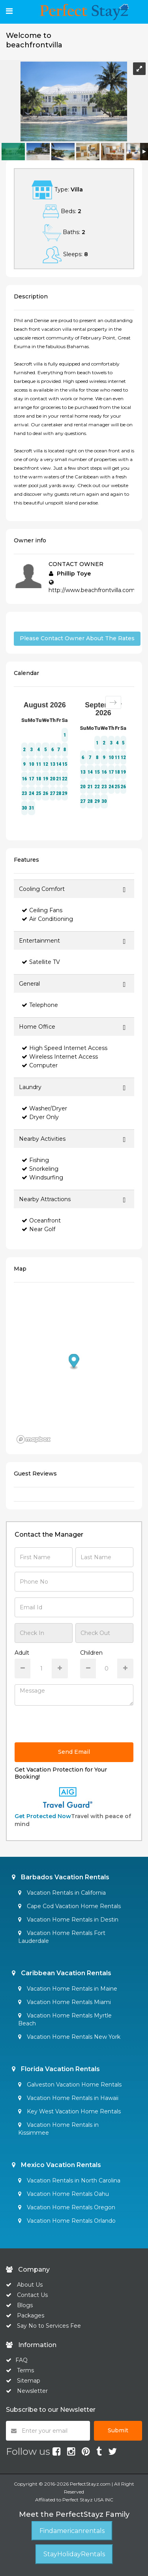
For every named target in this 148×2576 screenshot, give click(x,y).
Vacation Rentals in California (62, 1892)
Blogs (25, 2305)
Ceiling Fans (42, 910)
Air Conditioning (47, 918)
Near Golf (38, 1229)
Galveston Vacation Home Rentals (70, 2084)
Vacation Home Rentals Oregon (66, 2207)
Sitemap (28, 2380)
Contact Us (32, 2295)
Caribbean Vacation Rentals (61, 1973)
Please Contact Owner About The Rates (77, 638)
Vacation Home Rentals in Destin (68, 1919)
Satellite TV (41, 962)
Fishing (35, 1160)
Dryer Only (40, 1117)
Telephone (40, 1005)
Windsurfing (42, 1177)
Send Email (74, 1751)
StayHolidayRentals (74, 2554)
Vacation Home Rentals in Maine (67, 1988)
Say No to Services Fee (49, 2325)
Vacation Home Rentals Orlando (67, 2220)
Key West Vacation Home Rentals (69, 2111)
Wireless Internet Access (60, 1056)
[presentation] (75, 1727)
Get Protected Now (43, 1816)
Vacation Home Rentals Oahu (63, 2193)
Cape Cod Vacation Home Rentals (69, 1906)
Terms (25, 2370)
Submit (118, 2430)
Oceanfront (41, 1220)
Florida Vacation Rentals (56, 2069)
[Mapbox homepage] (33, 1439)
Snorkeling (40, 1168)
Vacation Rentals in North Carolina (69, 2180)
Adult (22, 1652)
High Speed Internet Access (64, 1048)
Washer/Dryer (44, 1108)
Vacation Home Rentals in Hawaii (68, 2098)
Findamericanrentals (72, 2531)
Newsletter (32, 2390)
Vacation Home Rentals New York (69, 2036)
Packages (30, 2315)
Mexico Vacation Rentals (56, 2165)
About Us (29, 2284)
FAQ (21, 2360)
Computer (40, 1065)
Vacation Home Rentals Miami (64, 2002)
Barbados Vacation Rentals (60, 1877)
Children (91, 1652)
